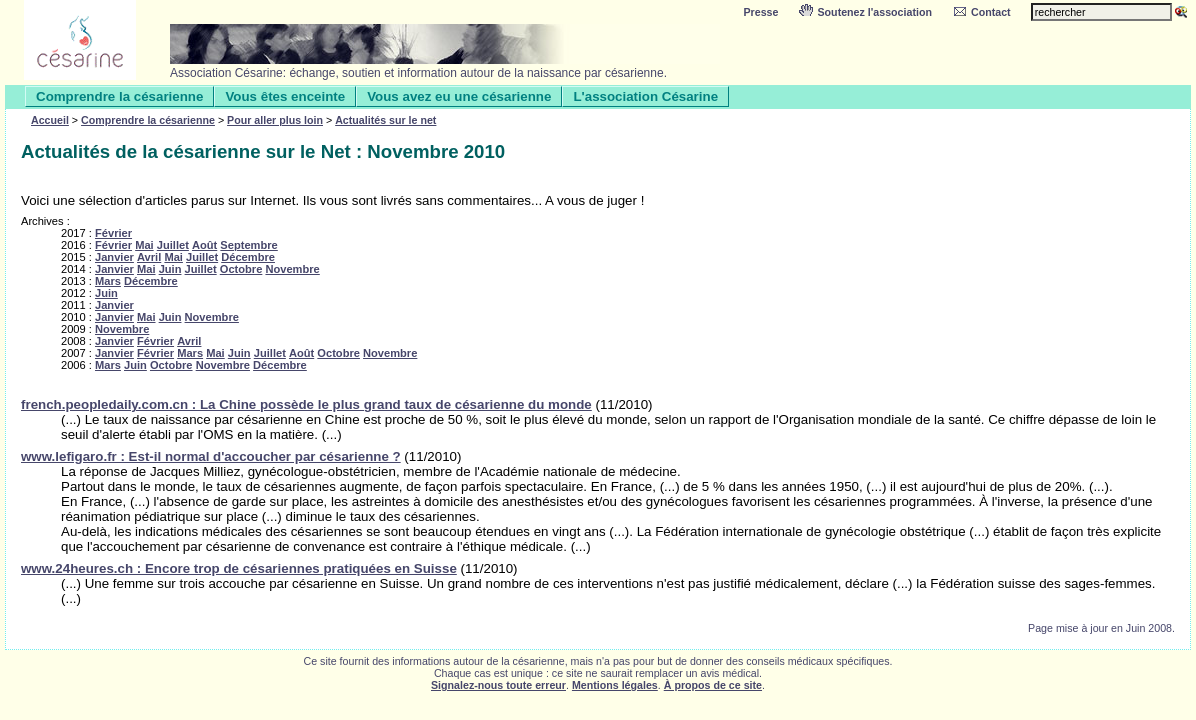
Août (204, 245)
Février (113, 233)
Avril (149, 257)
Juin (170, 269)
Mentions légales (615, 685)
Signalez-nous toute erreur (498, 685)
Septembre (248, 245)
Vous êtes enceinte (285, 96)
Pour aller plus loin (275, 120)
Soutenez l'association (865, 12)
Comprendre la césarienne (119, 96)
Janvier (114, 257)
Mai (144, 245)
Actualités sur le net (385, 120)
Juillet (173, 245)
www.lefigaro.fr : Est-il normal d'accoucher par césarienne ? (211, 456)
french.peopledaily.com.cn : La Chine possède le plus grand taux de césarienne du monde (306, 404)
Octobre (241, 269)
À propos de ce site (713, 685)
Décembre (248, 257)
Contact (981, 12)
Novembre (292, 269)
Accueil (50, 120)
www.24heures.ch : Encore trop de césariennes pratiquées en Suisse (239, 568)
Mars (108, 281)
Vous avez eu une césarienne (459, 96)
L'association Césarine (645, 96)
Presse (761, 12)
